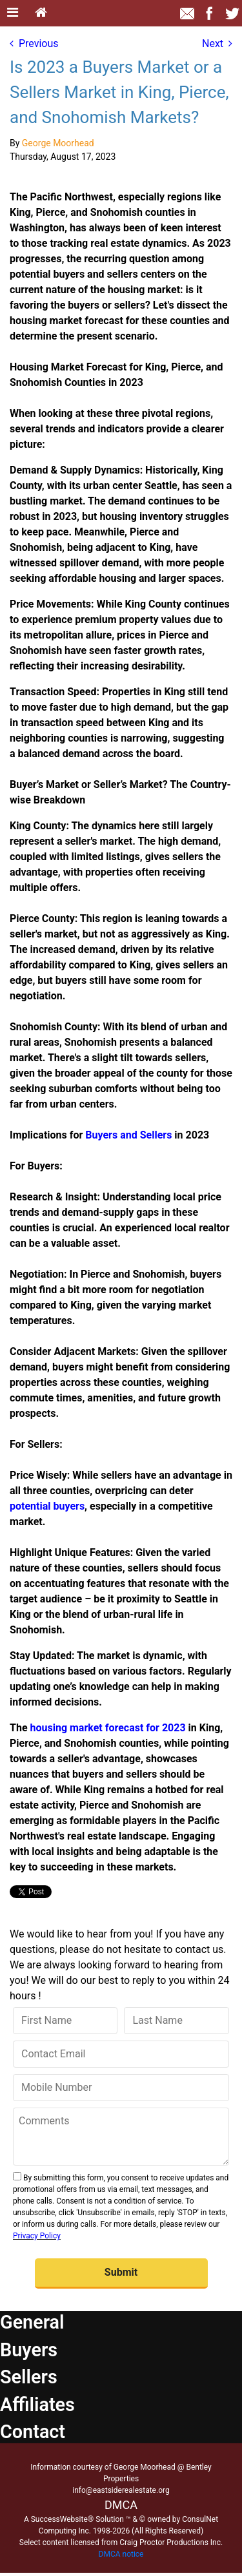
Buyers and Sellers (128, 1135)
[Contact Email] (121, 2054)
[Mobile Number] (121, 2087)
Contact (32, 2432)
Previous (34, 43)
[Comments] (121, 2137)
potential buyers (47, 1506)
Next (217, 43)
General (32, 2322)
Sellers (28, 2377)
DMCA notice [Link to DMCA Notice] (121, 2554)
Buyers (28, 2350)
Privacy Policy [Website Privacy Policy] (37, 2235)
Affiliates (37, 2405)
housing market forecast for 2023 (108, 1728)
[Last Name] (176, 2020)
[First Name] (65, 2020)
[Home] (41, 13)
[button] (121, 2273)
